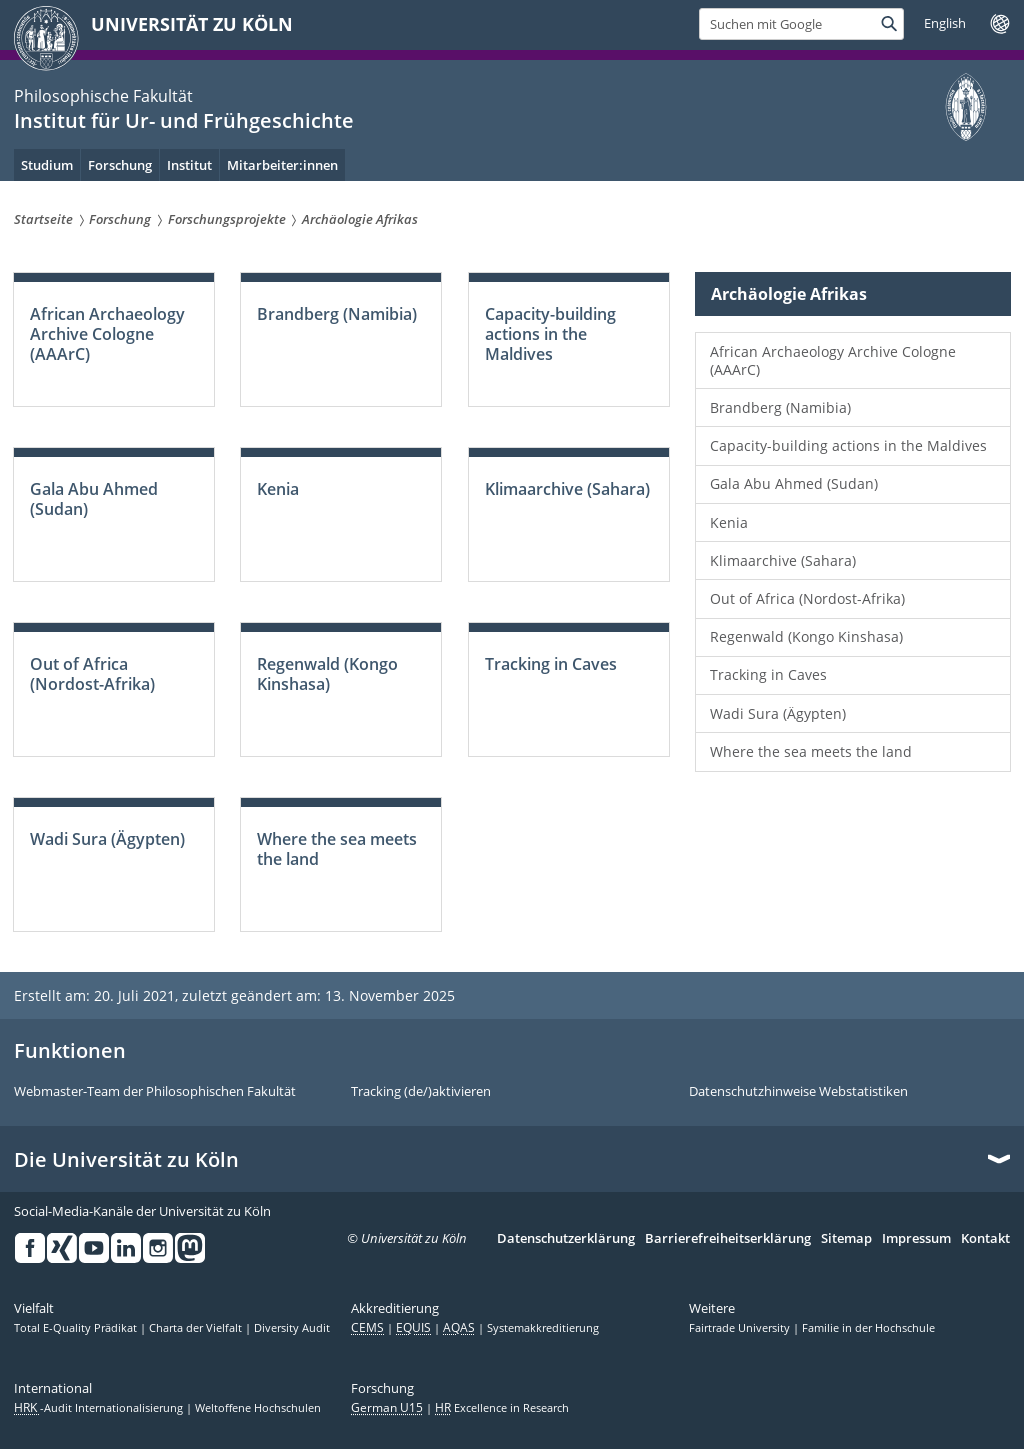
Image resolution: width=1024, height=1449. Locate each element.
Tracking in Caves (768, 674)
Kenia (729, 522)
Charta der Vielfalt (197, 1328)
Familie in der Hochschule (868, 1328)
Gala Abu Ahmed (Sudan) (794, 483)
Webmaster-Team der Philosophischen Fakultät (155, 1092)
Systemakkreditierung (543, 1328)
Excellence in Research (502, 1408)
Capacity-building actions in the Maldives (848, 445)
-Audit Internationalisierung (100, 1408)
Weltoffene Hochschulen (258, 1408)
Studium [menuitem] (47, 165)
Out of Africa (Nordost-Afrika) (807, 598)
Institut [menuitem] (189, 165)
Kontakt (985, 1239)
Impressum (916, 1239)
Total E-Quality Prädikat (77, 1328)
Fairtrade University (741, 1328)
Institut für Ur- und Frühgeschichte (184, 120)
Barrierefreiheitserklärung (728, 1239)
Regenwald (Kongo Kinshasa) (806, 636)
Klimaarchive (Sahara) (783, 560)
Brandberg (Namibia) (780, 407)
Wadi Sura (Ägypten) (778, 713)
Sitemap (846, 1239)
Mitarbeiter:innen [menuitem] (282, 165)
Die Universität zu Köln (126, 1160)
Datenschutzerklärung (566, 1239)
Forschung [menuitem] (120, 165)
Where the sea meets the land (811, 751)
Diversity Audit (292, 1328)
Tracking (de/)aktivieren (421, 1092)
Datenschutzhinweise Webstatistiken (798, 1092)
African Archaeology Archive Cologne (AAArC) (833, 360)
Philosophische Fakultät (103, 96)
